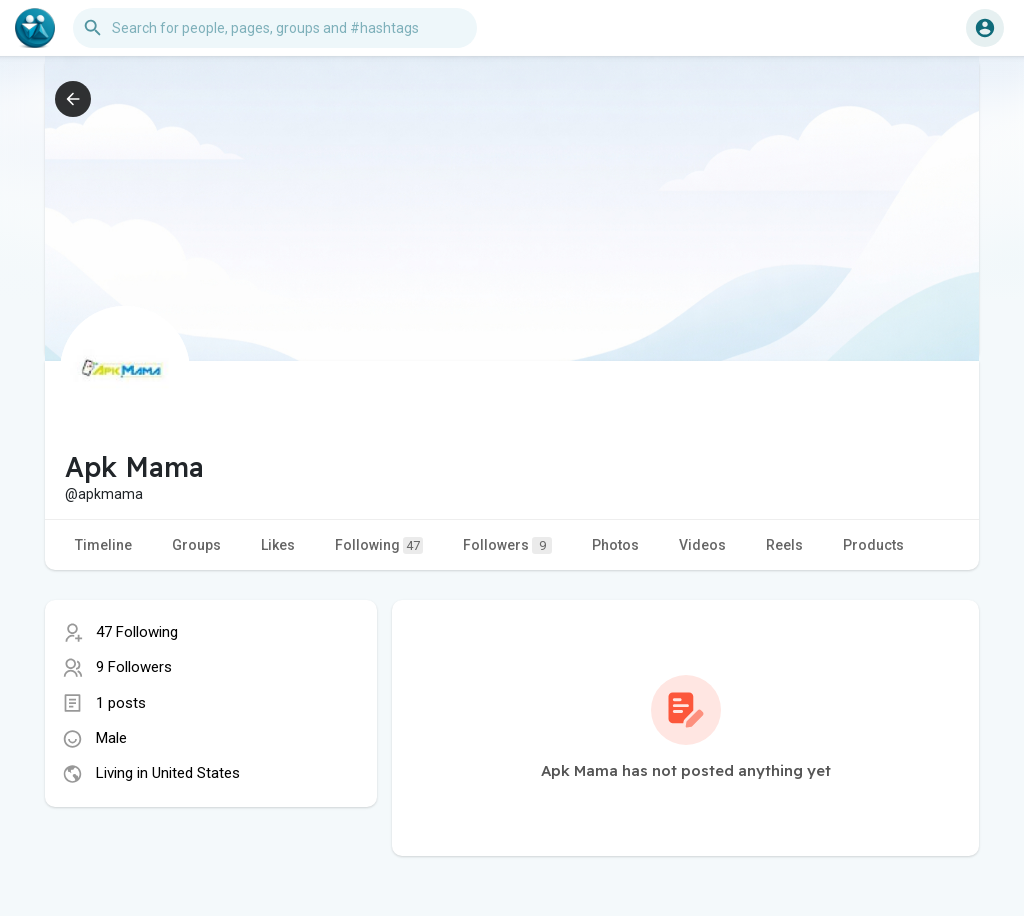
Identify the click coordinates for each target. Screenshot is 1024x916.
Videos (702, 545)
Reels (784, 545)
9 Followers (134, 667)
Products (873, 545)
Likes (278, 545)
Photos (615, 545)
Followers (507, 545)
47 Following (137, 632)
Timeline (103, 545)
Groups (196, 545)
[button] (275, 28)
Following (379, 545)
